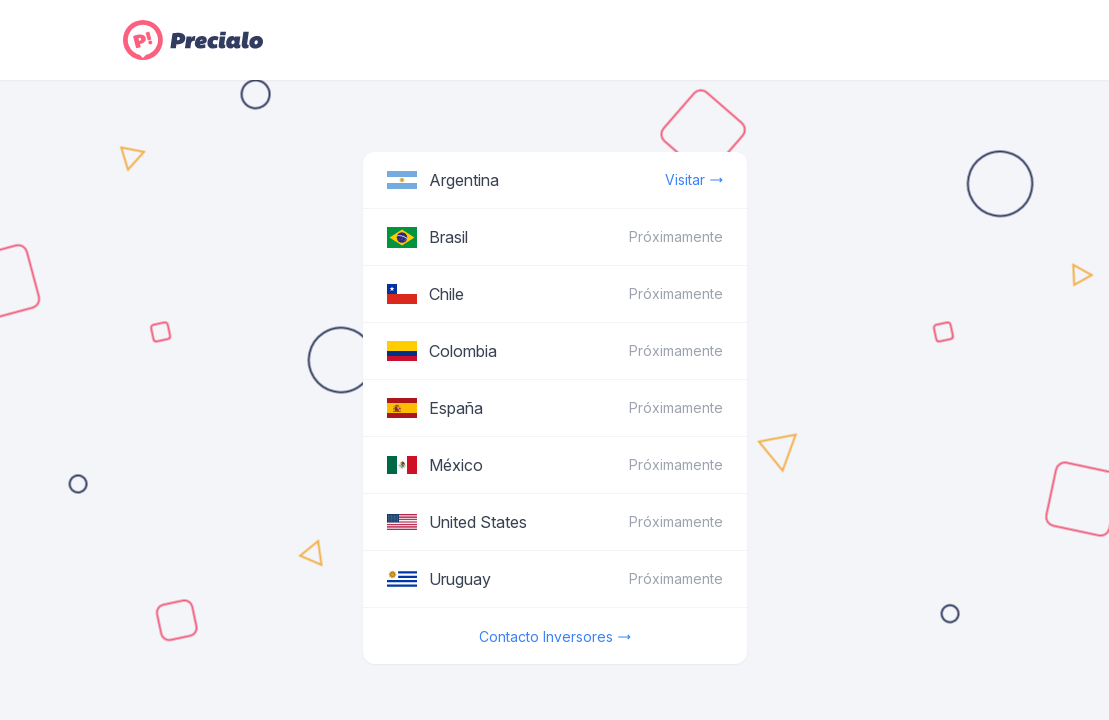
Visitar (694, 180)
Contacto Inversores (555, 637)
